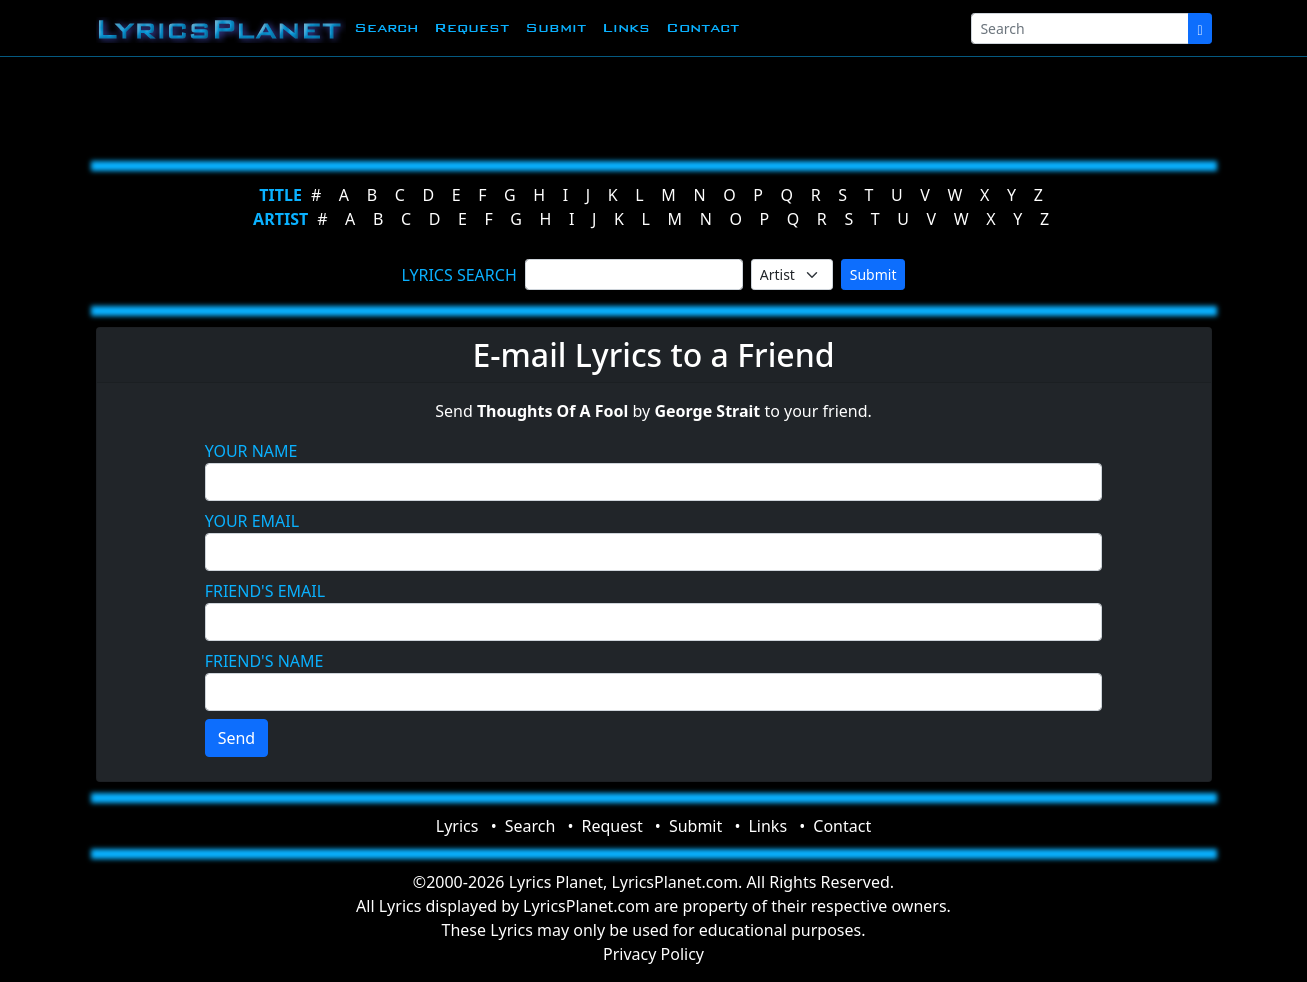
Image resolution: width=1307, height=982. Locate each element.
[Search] (1080, 28)
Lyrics (457, 826)
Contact (702, 27)
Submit (555, 27)
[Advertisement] (646, 105)
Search (386, 27)
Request (471, 27)
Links (626, 27)
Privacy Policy (653, 954)
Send (237, 738)
